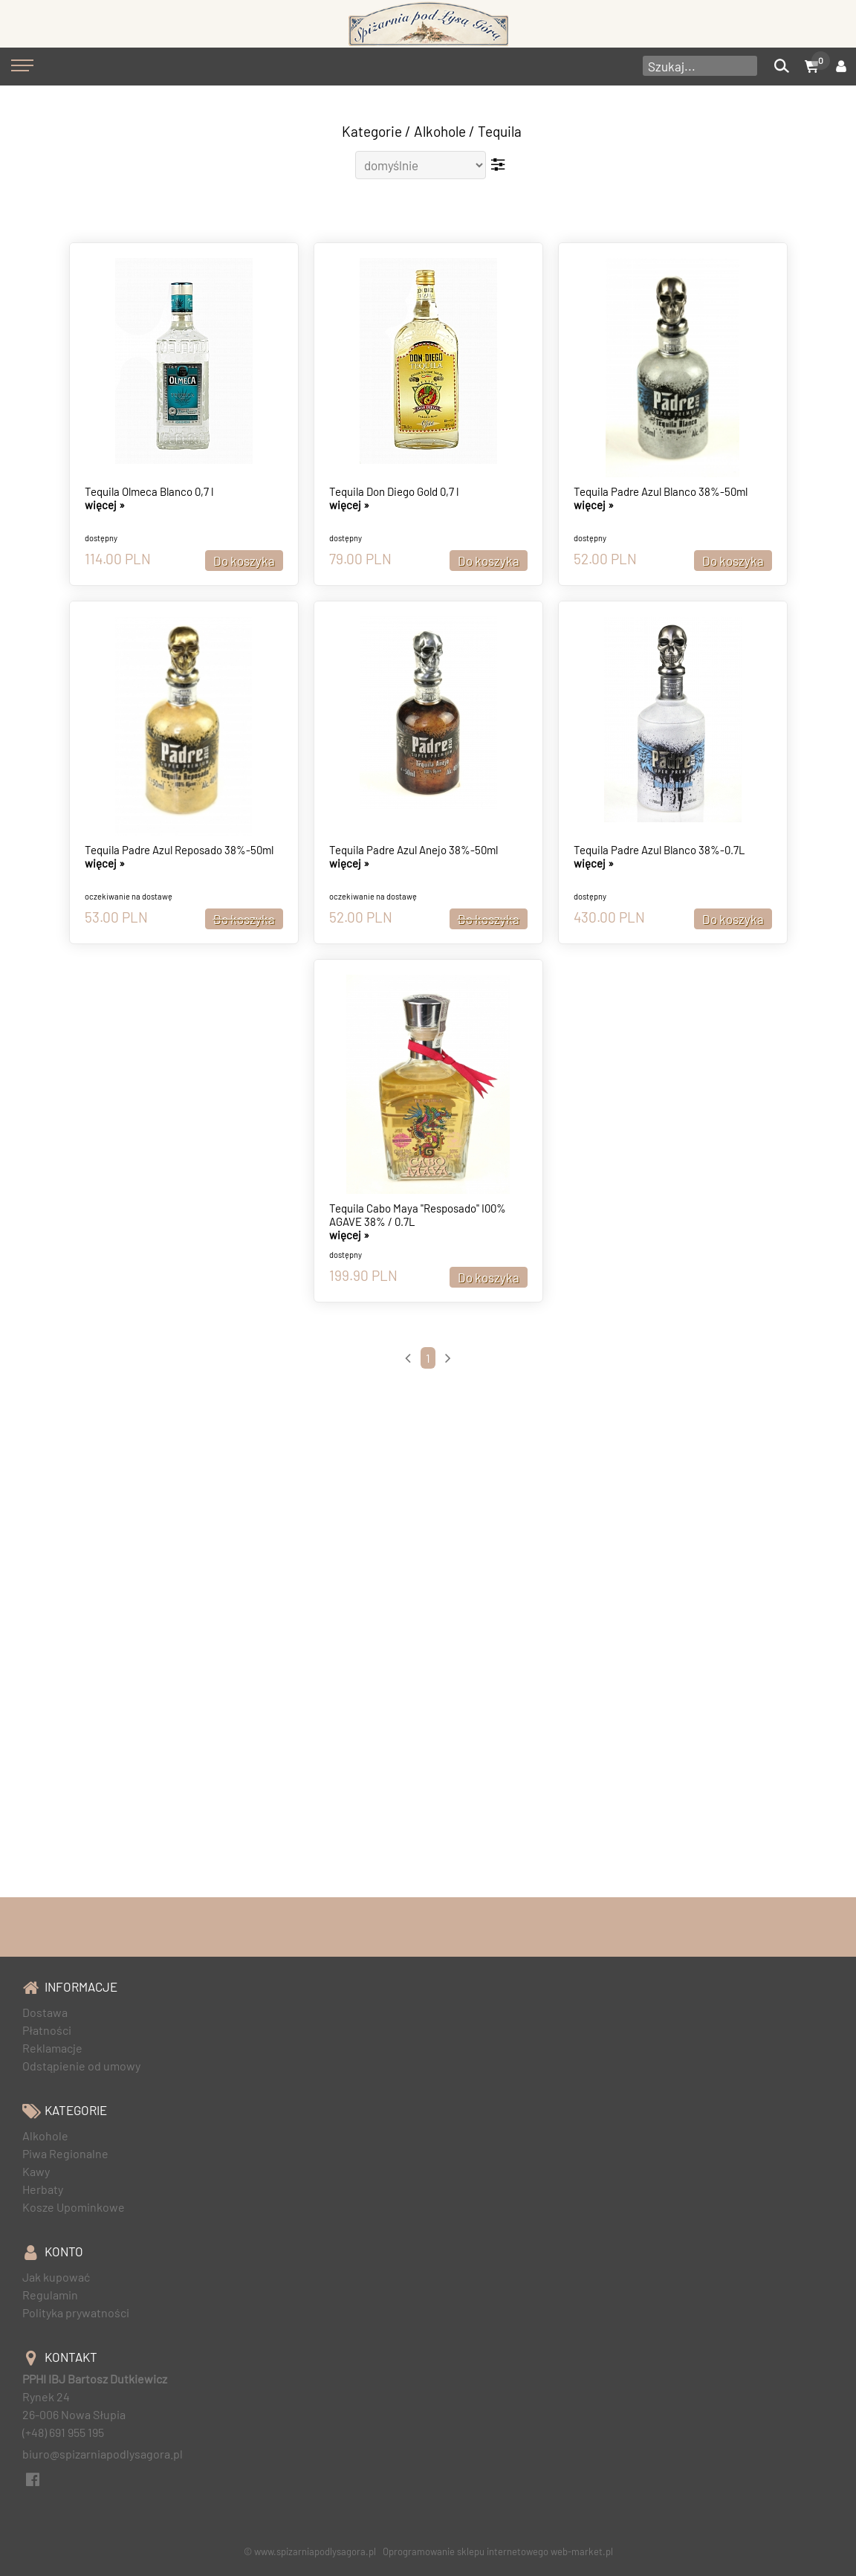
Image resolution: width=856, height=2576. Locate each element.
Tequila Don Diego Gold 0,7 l (393, 491)
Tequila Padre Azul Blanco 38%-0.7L (659, 849)
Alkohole (440, 131)
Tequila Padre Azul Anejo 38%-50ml (413, 849)
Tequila (500, 131)
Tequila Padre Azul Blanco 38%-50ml (661, 491)
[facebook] (32, 2477)
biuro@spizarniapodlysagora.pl (102, 2454)
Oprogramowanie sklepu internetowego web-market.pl (498, 2551)
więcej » (105, 504)
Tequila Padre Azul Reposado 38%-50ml (179, 849)
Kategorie (372, 131)
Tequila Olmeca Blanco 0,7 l (149, 491)
